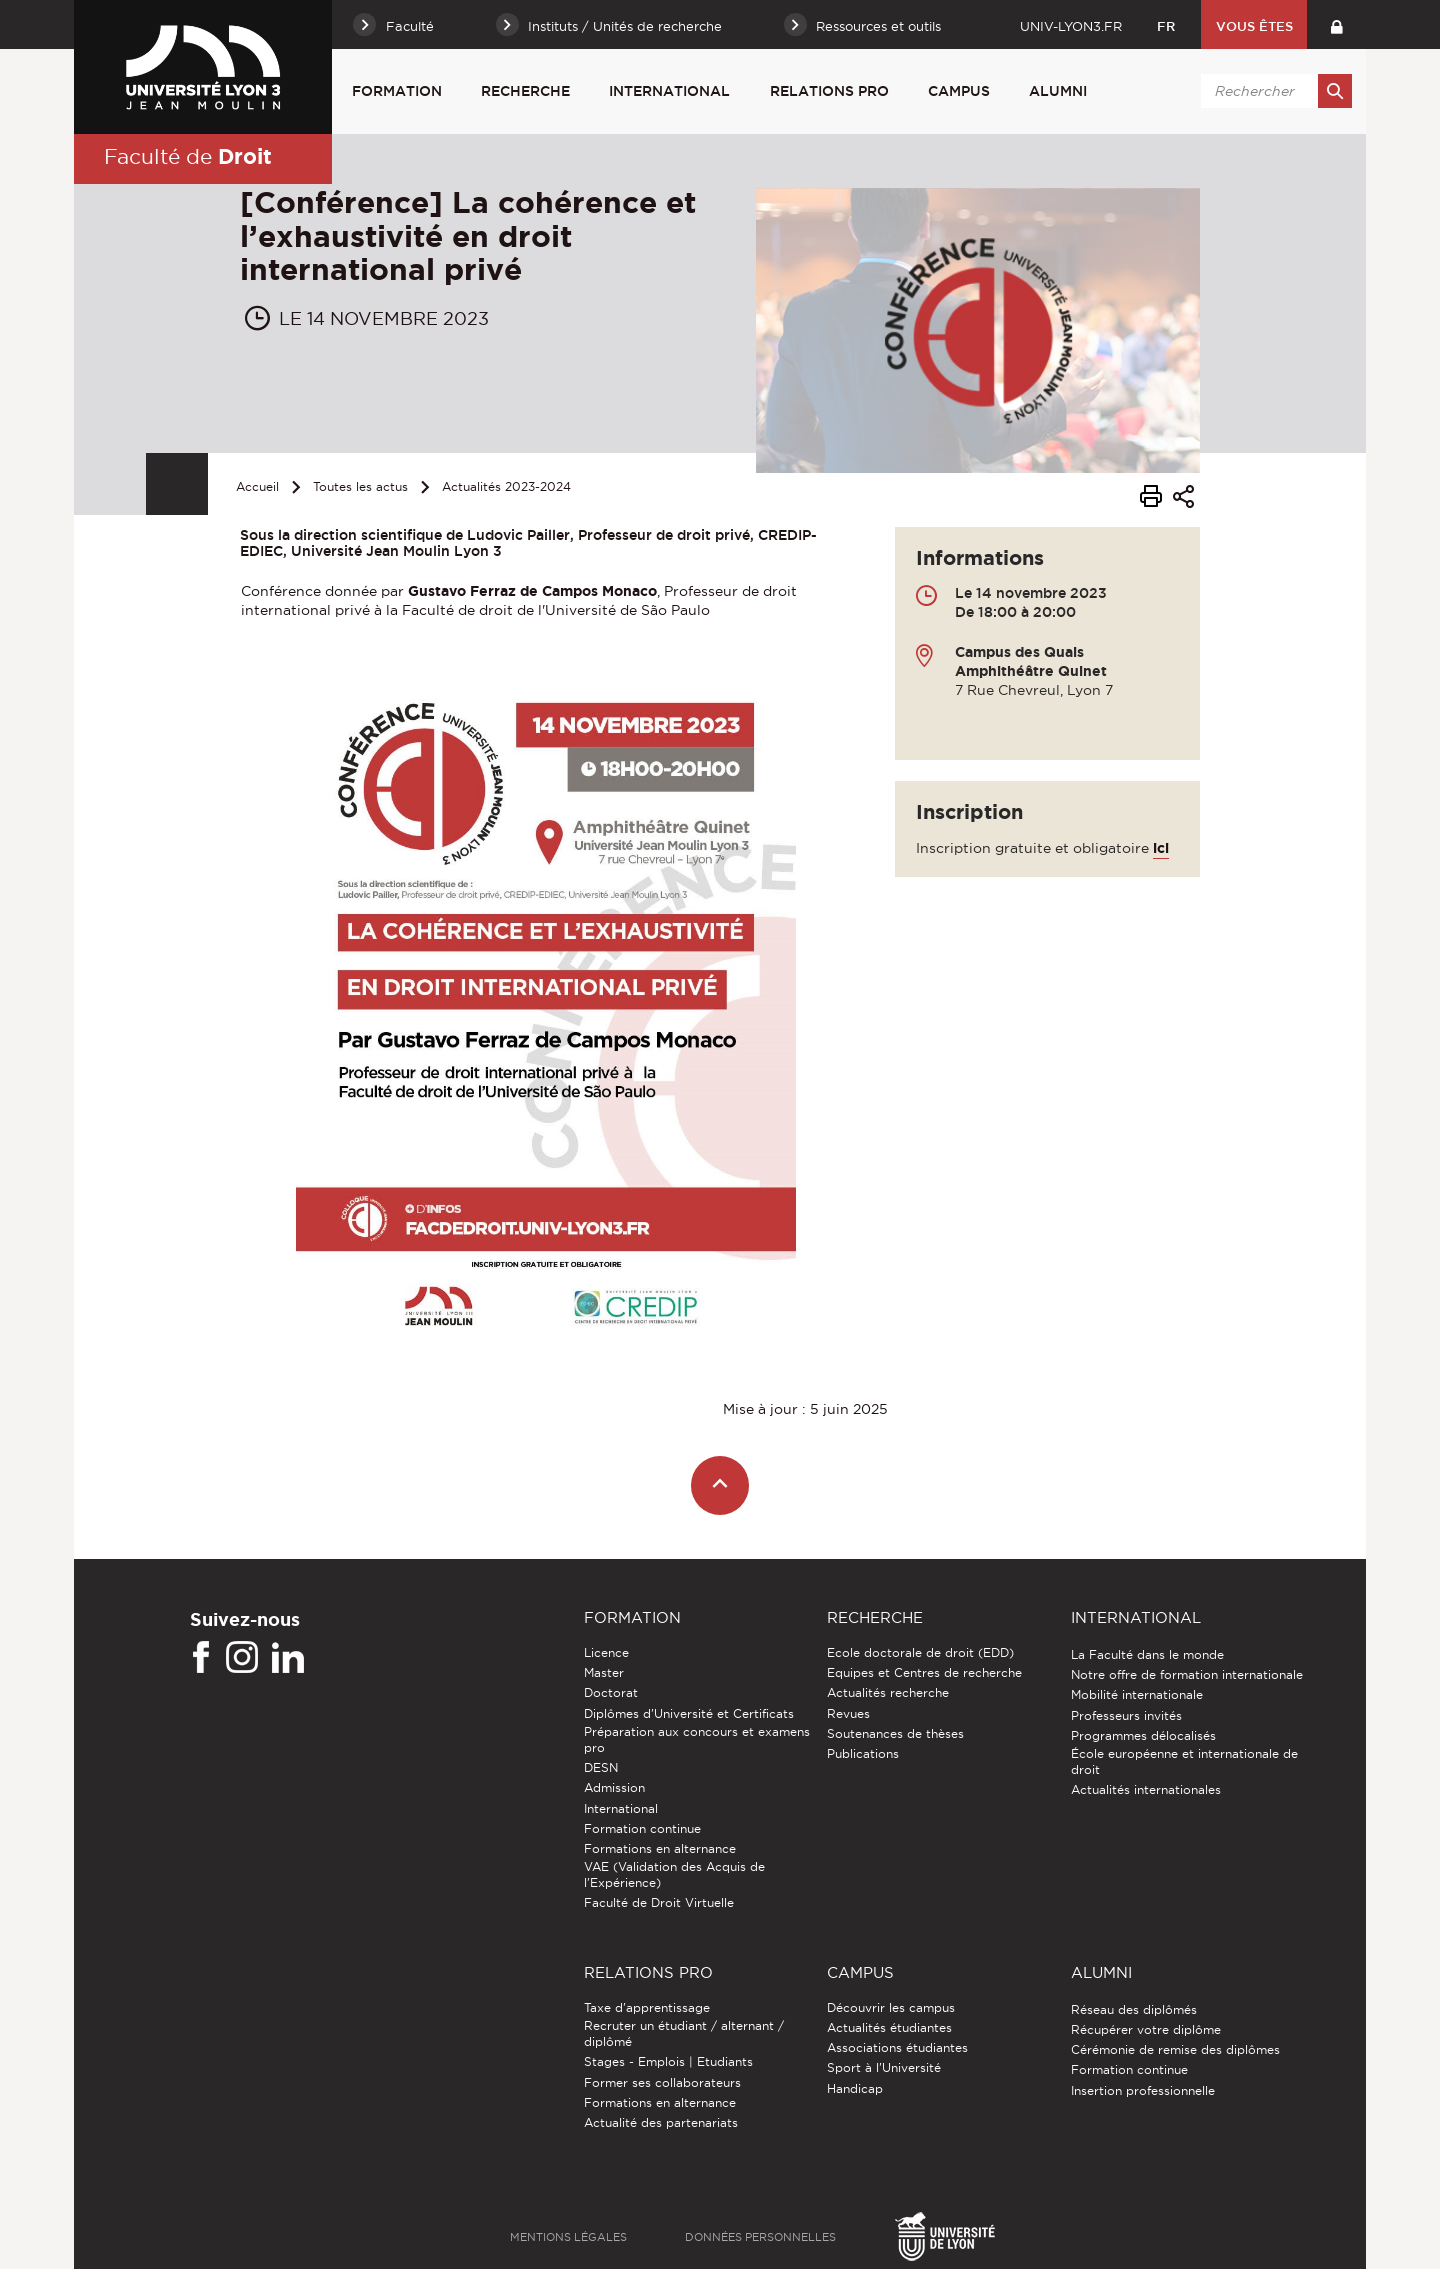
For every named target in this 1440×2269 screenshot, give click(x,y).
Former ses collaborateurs (662, 2082)
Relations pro (829, 91)
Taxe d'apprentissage (647, 2007)
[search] (1273, 91)
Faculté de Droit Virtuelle (659, 1902)
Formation (397, 91)
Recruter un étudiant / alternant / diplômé (684, 2033)
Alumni (1058, 91)
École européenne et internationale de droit (1184, 1761)
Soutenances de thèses (895, 1733)
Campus (959, 91)
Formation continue (642, 1828)
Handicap (855, 2088)
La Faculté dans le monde (1147, 1654)
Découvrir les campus (891, 2007)
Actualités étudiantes (889, 2027)
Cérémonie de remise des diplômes (1175, 2049)
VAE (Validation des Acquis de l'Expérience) (674, 1874)
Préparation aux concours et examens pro (697, 1739)
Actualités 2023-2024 (506, 486)
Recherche (525, 91)
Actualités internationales (1146, 1789)
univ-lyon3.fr (1071, 26)
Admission (614, 1787)
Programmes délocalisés (1143, 1735)
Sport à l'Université (884, 2067)
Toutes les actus (360, 486)
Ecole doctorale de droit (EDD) (920, 1652)
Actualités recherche (888, 1692)
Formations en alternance (660, 1848)
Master (604, 1672)
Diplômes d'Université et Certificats (689, 1713)
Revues (848, 1713)
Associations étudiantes (897, 2047)
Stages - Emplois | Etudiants (668, 2061)
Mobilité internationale (1137, 1694)
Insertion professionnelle (1143, 2090)
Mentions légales (568, 2237)
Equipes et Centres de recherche (924, 1672)
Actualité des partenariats (661, 2122)
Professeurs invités (1126, 1715)
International (669, 91)
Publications (863, 1753)
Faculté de (188, 156)
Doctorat (611, 1692)
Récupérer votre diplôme (1146, 2029)
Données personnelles (760, 2237)
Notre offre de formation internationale (1187, 1674)
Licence (606, 1652)
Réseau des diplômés (1134, 2009)
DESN (601, 1767)
